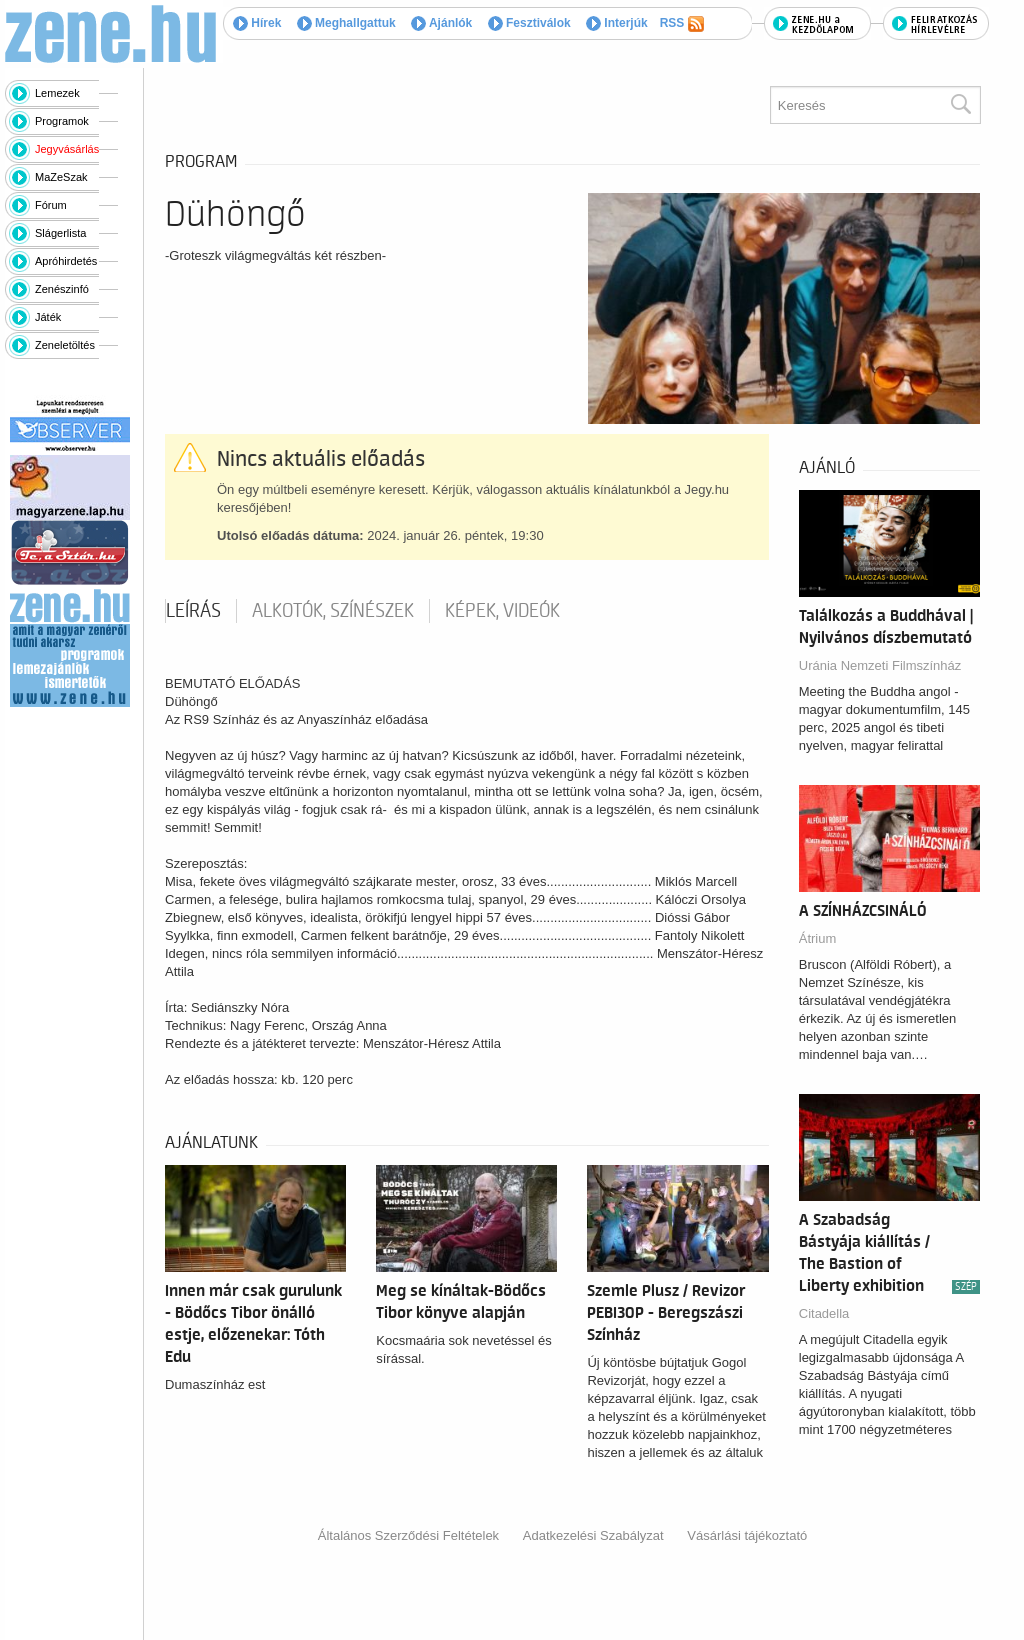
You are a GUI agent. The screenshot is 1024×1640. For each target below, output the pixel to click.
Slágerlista (60, 233)
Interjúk (617, 23)
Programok (62, 121)
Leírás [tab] (193, 611)
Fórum (51, 205)
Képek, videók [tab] (502, 611)
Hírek (257, 23)
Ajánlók (441, 23)
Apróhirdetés (66, 261)
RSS (682, 24)
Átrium (818, 938)
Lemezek (57, 93)
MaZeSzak (61, 177)
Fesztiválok (529, 23)
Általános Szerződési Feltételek (408, 1535)
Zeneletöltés (65, 345)
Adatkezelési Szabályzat (593, 1535)
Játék (48, 317)
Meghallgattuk (346, 23)
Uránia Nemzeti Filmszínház (880, 665)
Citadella (824, 1313)
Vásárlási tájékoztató (747, 1535)
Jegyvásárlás (67, 149)
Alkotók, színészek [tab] (333, 611)
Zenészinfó (62, 289)
